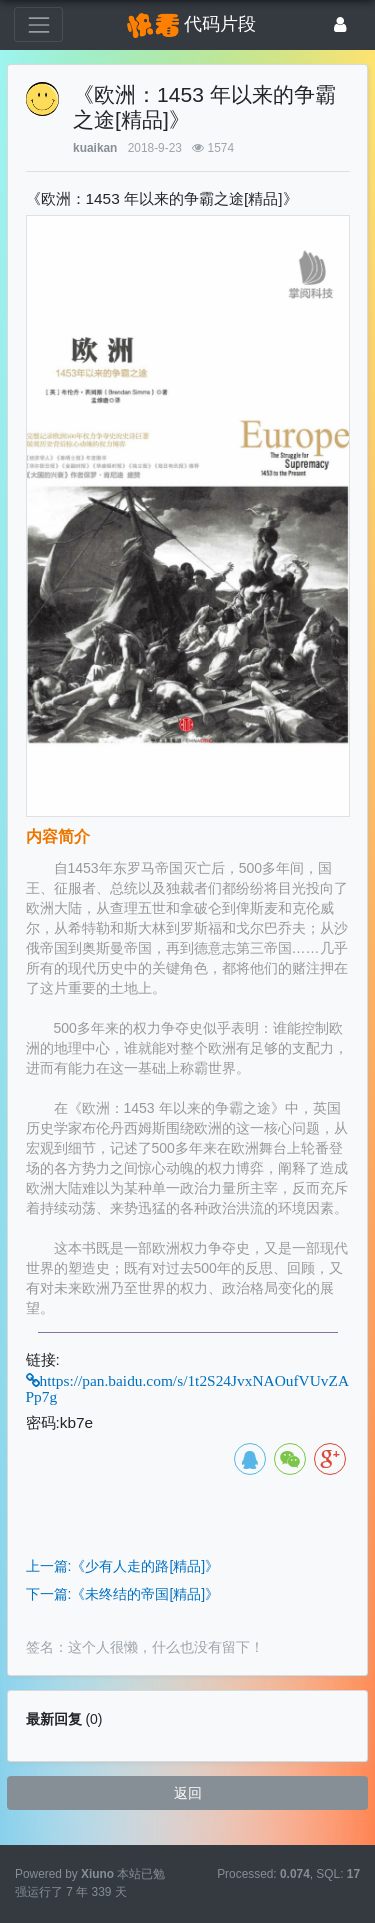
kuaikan (95, 148)
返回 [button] (188, 1793)
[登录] (340, 24)
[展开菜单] (38, 24)
